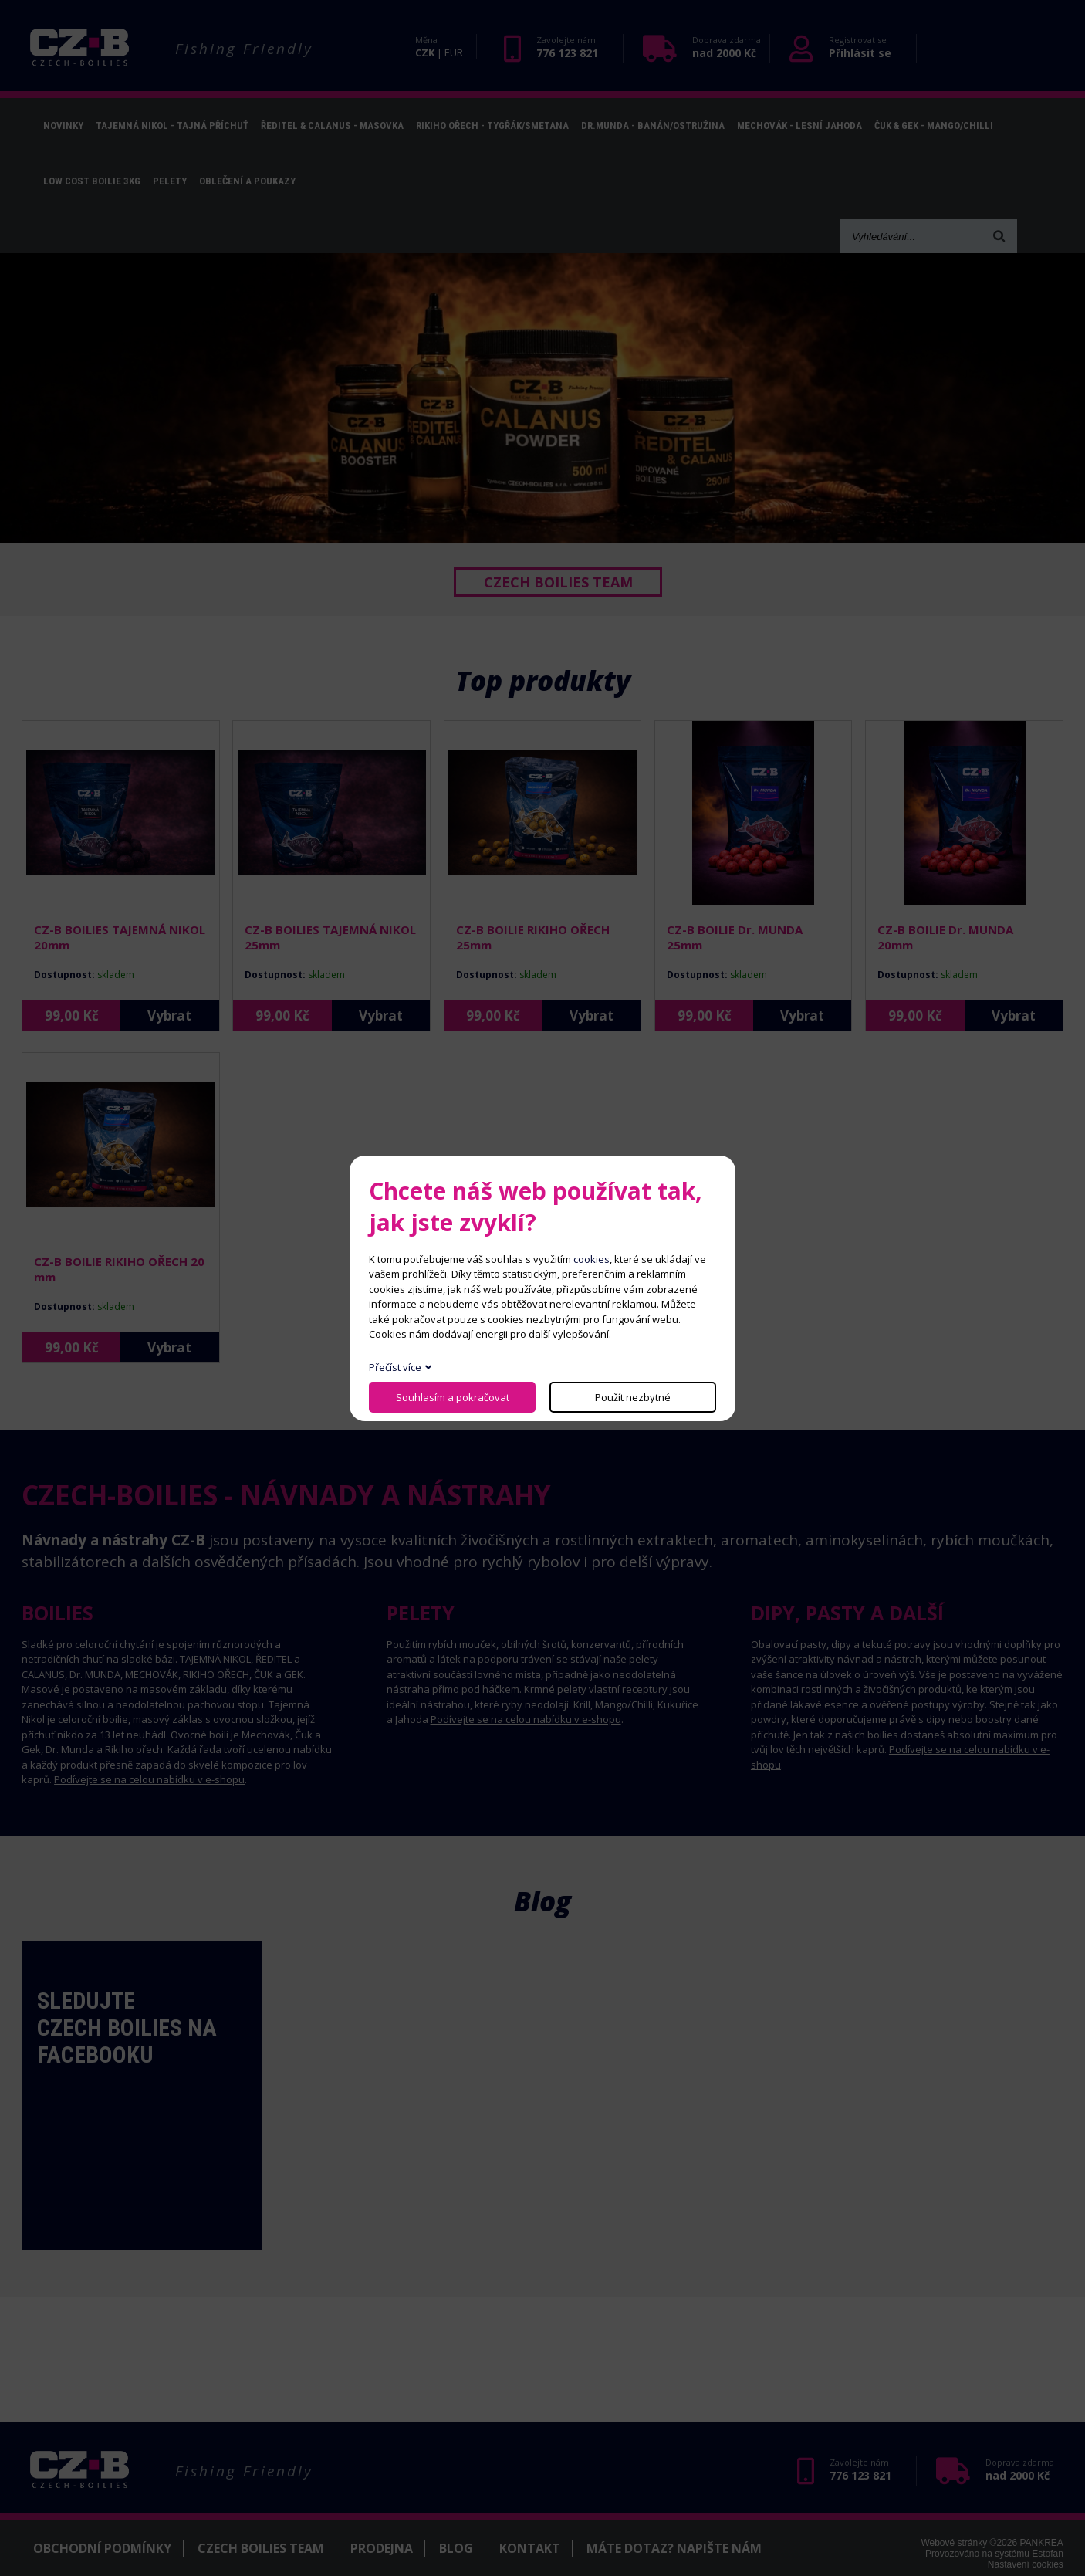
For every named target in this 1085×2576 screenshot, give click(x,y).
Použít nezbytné (633, 1397)
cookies (591, 1259)
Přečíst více (395, 1367)
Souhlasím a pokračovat (452, 1397)
